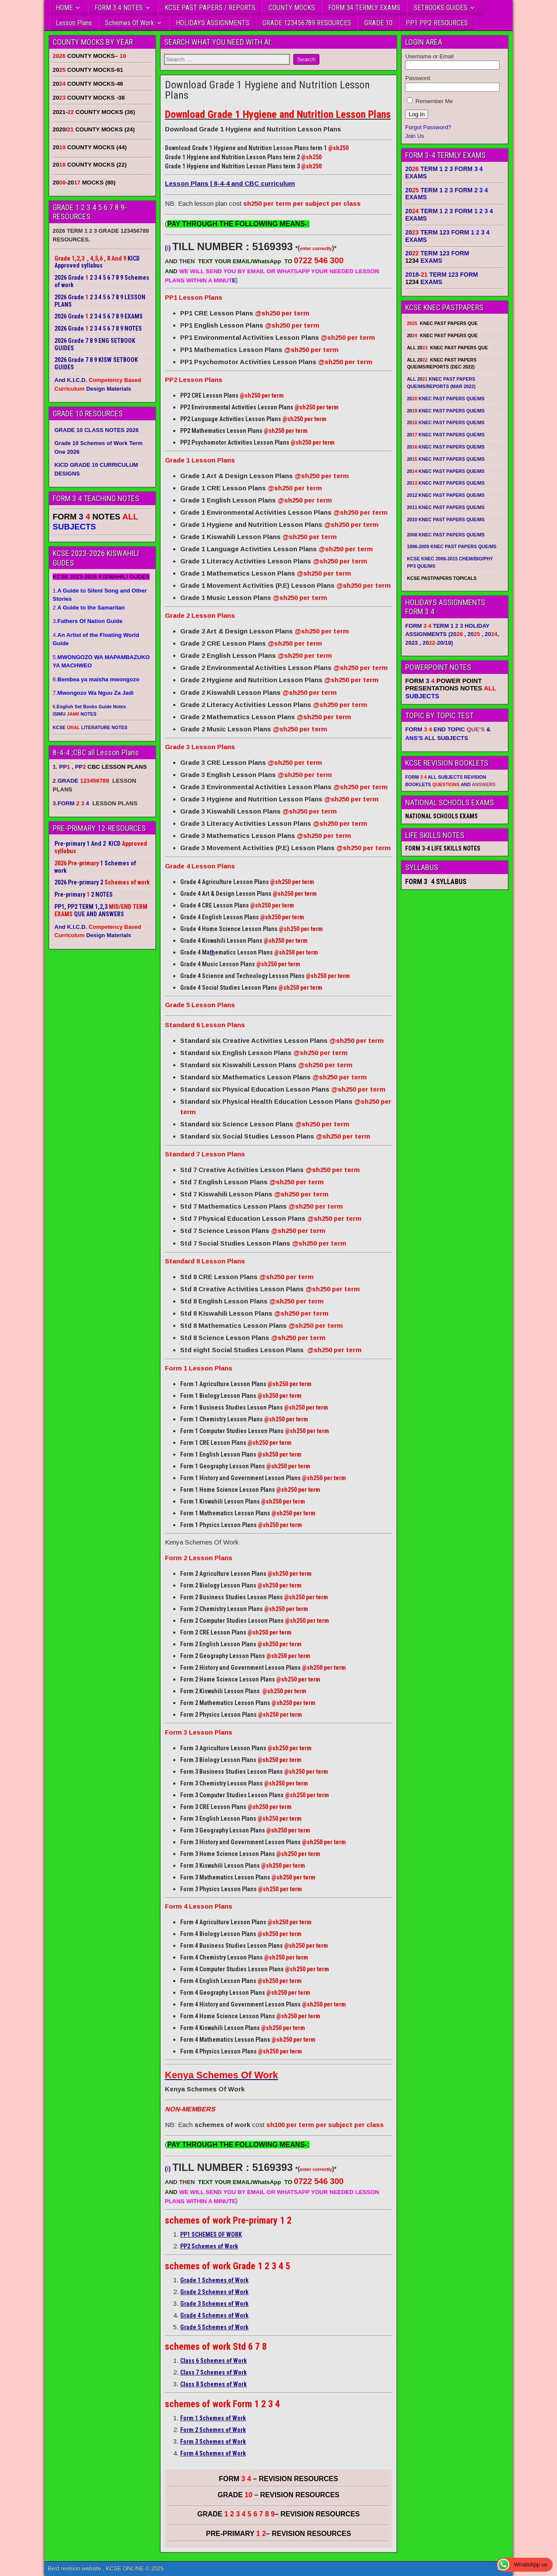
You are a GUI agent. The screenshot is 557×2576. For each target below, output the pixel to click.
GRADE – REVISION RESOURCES (278, 2514)
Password (417, 78)
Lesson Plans (74, 23)
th (212, 952)
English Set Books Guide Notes (91, 706)
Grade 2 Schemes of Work (214, 2291)
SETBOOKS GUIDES (440, 7)
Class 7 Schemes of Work (213, 2372)
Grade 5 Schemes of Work (214, 2327)
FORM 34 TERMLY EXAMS (364, 7)
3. (87, 621)
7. (93, 693)
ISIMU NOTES (75, 714)
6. (96, 679)
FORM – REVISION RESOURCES (278, 2478)
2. (89, 607)
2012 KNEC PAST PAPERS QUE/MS (445, 495)
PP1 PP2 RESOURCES (437, 23)
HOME (64, 7)
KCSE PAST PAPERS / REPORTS (209, 7)
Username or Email (429, 56)
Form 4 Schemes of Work (213, 2453)
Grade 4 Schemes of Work (214, 2315)
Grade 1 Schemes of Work (214, 2280)
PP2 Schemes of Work (209, 2246)
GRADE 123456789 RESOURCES (306, 23)
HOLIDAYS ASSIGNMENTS (212, 23)
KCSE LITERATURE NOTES (90, 727)
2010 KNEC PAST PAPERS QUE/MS (445, 519)
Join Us (414, 136)
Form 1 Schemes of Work (213, 2418)
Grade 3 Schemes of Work (214, 2303)
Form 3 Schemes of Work (213, 2441)
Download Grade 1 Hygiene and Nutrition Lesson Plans (267, 90)
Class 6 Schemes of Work (213, 2360)
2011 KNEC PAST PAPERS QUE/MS (445, 507)
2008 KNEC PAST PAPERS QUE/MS (445, 534)
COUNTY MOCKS (291, 7)
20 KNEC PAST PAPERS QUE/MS (445, 398)
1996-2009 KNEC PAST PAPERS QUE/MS (452, 546)
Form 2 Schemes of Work (213, 2429)
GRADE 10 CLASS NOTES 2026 (96, 430)
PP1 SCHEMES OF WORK (211, 2234)
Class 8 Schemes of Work (213, 2384)
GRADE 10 (378, 23)
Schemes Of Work (129, 23)
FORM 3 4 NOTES (118, 7)
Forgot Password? (428, 127)
